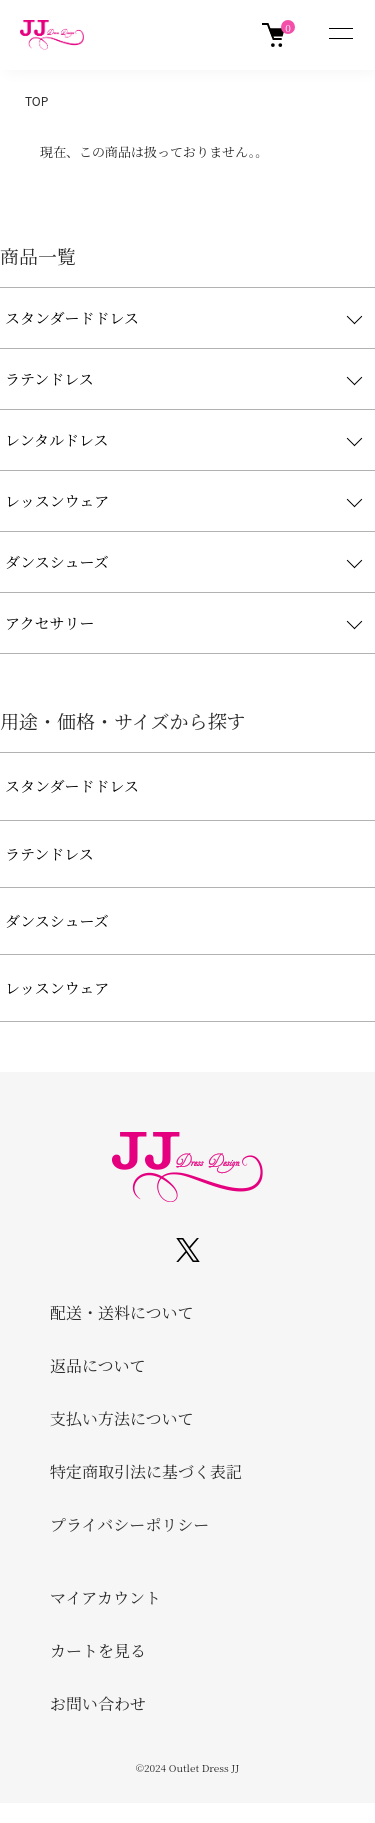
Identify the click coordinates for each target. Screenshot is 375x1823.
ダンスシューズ (57, 561)
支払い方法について (122, 1418)
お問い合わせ (98, 1703)
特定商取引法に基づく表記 (146, 1471)
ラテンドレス (49, 378)
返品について (98, 1365)
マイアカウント (105, 1597)
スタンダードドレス (72, 317)
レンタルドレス (57, 439)
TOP (36, 100)
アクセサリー (50, 622)
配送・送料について (122, 1312)
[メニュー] (340, 35)
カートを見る (98, 1650)
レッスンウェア (57, 500)
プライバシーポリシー (129, 1524)
